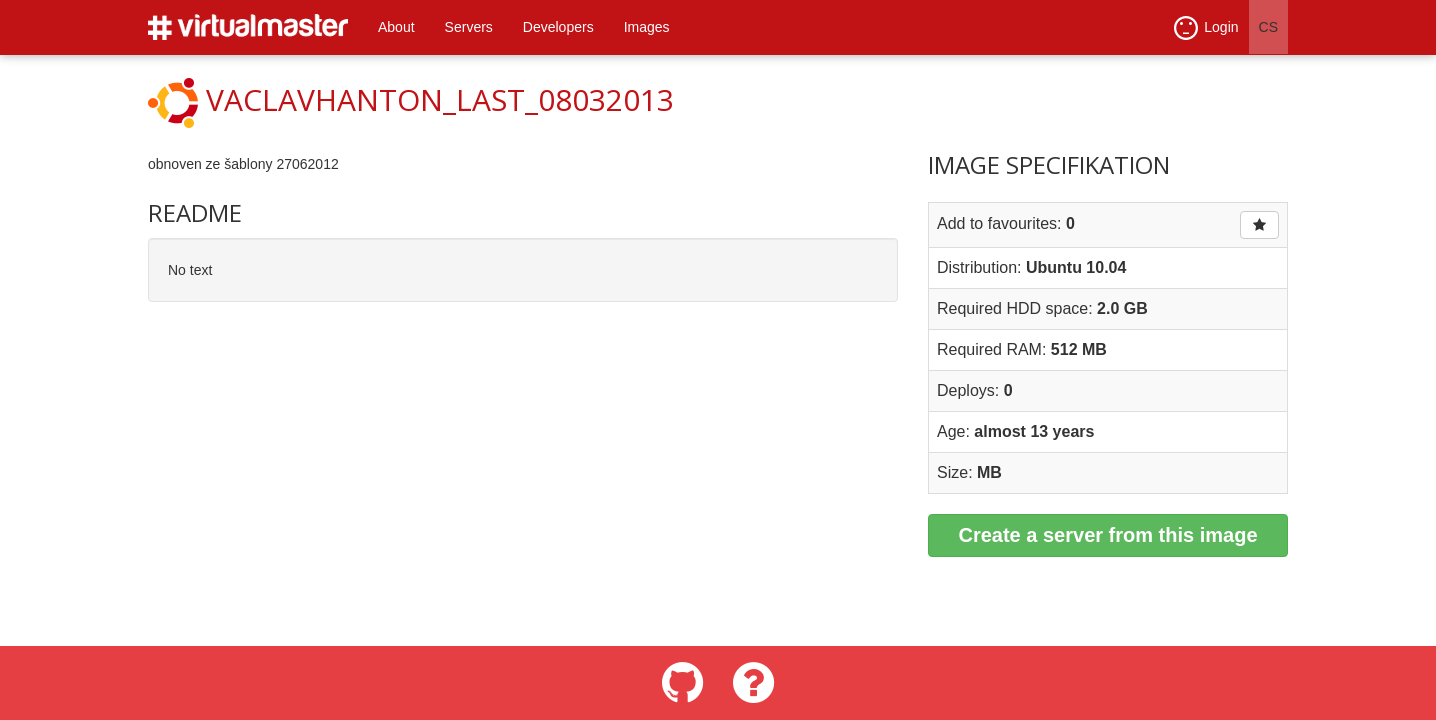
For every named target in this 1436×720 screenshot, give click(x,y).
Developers (558, 27)
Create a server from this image (1107, 535)
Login (1206, 28)
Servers (469, 27)
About (396, 27)
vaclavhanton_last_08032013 (440, 99)
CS (1268, 27)
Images (647, 27)
